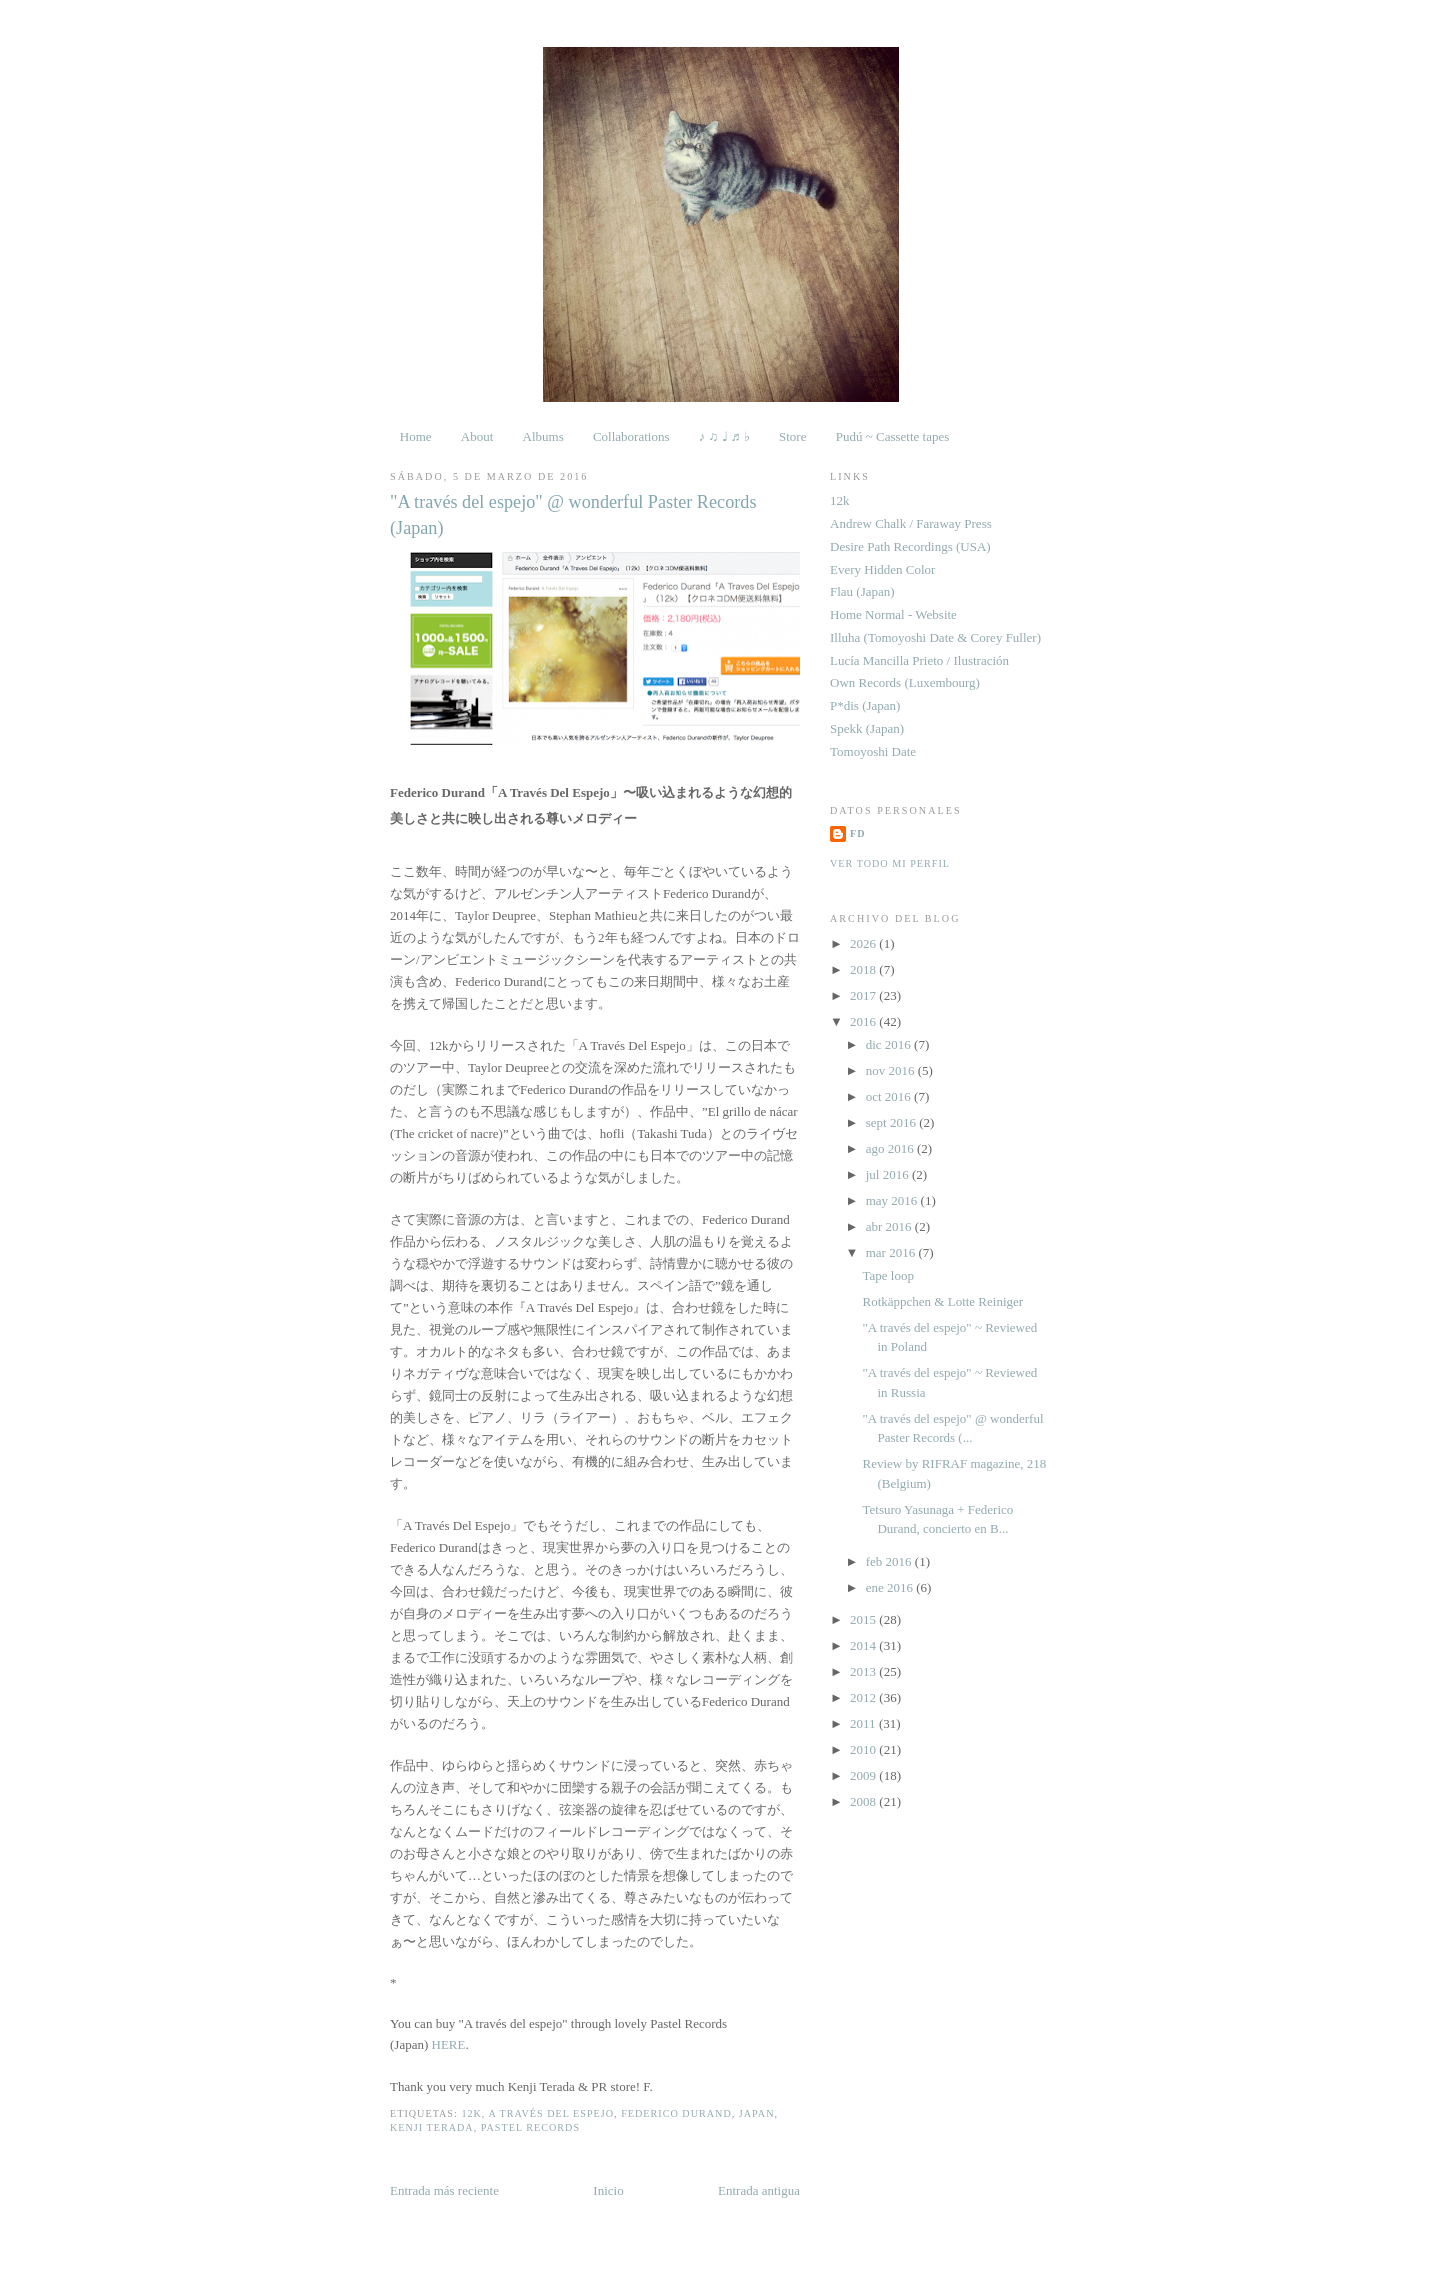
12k (471, 2113)
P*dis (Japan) (865, 705)
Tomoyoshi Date (873, 751)
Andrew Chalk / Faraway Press (911, 523)
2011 (864, 1723)
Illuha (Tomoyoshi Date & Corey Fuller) (935, 637)
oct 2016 (890, 1096)
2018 (864, 969)
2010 (864, 1749)
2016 (864, 1021)
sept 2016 (892, 1122)
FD (858, 833)
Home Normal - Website (893, 614)
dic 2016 (890, 1044)
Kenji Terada (432, 2127)
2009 (864, 1775)
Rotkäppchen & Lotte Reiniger (942, 1301)
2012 (864, 1697)
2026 (864, 943)
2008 (864, 1801)
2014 (864, 1645)
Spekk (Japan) (867, 728)
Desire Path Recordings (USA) (910, 546)
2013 (864, 1671)
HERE (449, 2044)
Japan (757, 2113)
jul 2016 (889, 1174)
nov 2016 (892, 1070)
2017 (864, 995)
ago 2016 (891, 1148)
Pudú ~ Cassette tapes (893, 436)
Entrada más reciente (444, 2190)
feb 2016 (890, 1561)
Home (416, 436)
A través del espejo (551, 2113)
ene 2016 (891, 1587)
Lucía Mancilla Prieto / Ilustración (919, 660)
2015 (864, 1619)
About (477, 436)
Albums (543, 436)
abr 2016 (890, 1226)
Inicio (608, 2190)
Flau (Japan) (862, 591)
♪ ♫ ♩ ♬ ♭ (724, 436)
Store (792, 436)
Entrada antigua (759, 2190)
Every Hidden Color (882, 569)
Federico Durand (676, 2113)
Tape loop (887, 1275)
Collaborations (631, 436)
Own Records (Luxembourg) (905, 682)
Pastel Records (530, 2127)
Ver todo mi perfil (890, 863)
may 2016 (893, 1200)
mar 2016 (892, 1252)
